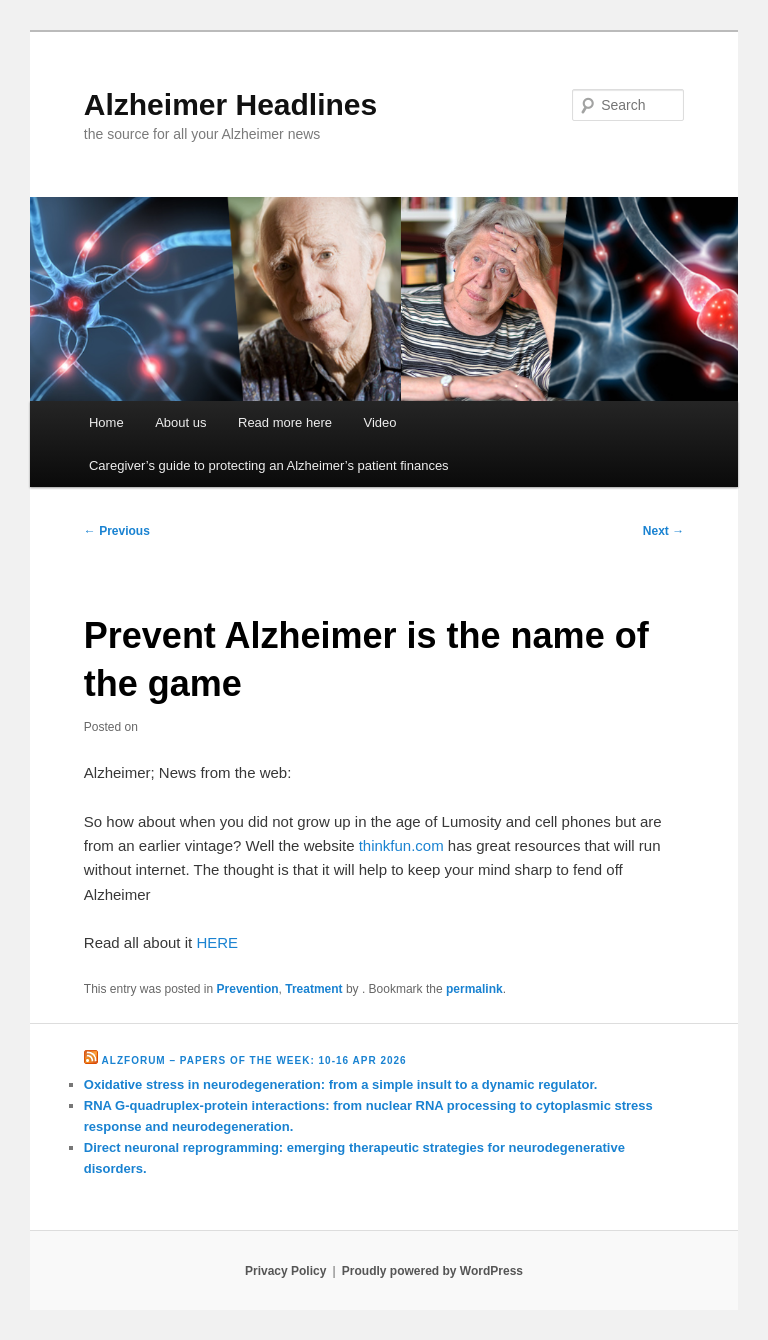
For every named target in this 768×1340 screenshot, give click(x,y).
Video (379, 422)
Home (106, 422)
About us (180, 422)
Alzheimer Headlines (230, 104)
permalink (474, 989)
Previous (117, 531)
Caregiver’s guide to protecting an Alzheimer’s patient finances (269, 465)
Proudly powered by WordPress (432, 1271)
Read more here (285, 422)
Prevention (248, 989)
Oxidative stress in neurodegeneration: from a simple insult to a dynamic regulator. (341, 1084)
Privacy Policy (285, 1271)
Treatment (313, 989)
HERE (217, 942)
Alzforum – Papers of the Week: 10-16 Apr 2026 (254, 1060)
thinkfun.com (401, 845)
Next (663, 531)
